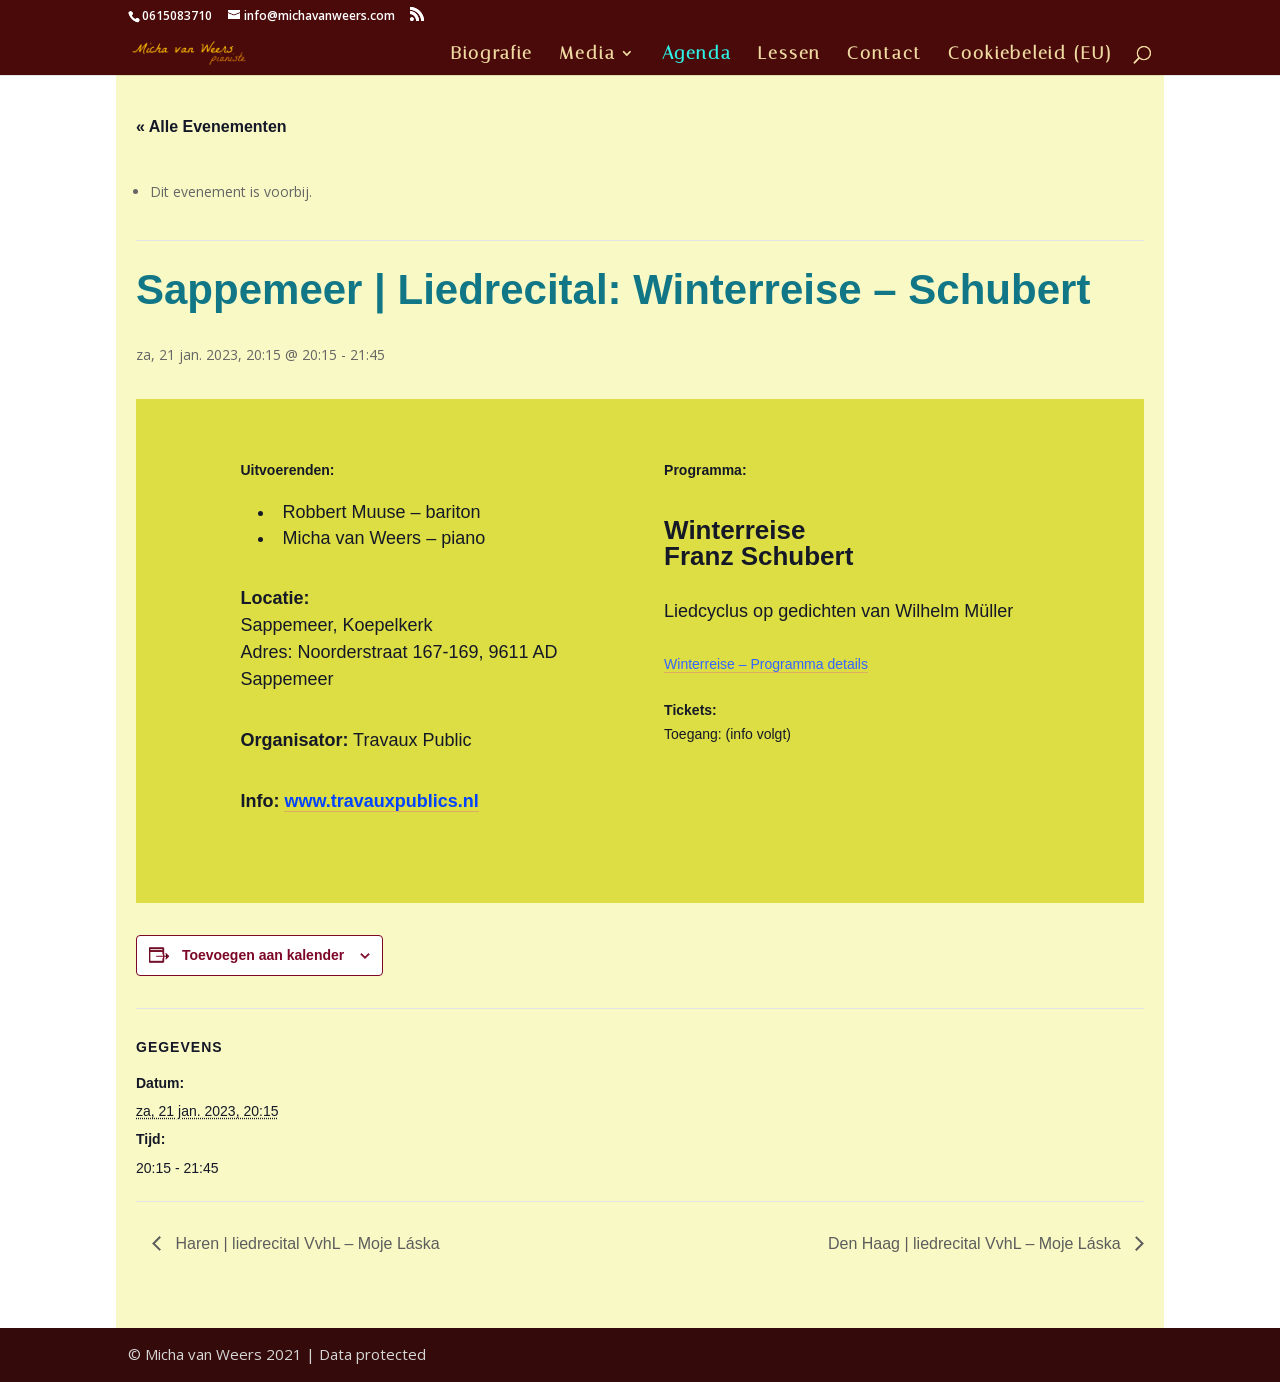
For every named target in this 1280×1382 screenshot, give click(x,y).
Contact (884, 55)
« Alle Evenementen (211, 126)
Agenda (697, 55)
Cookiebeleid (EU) (1030, 55)
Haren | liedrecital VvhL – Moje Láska (305, 1243)
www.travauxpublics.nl (381, 801)
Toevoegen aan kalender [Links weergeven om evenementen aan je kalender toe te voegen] (263, 955)
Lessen (789, 55)
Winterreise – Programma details (766, 664)
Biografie (492, 55)
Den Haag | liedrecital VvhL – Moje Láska (976, 1243)
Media (587, 55)
